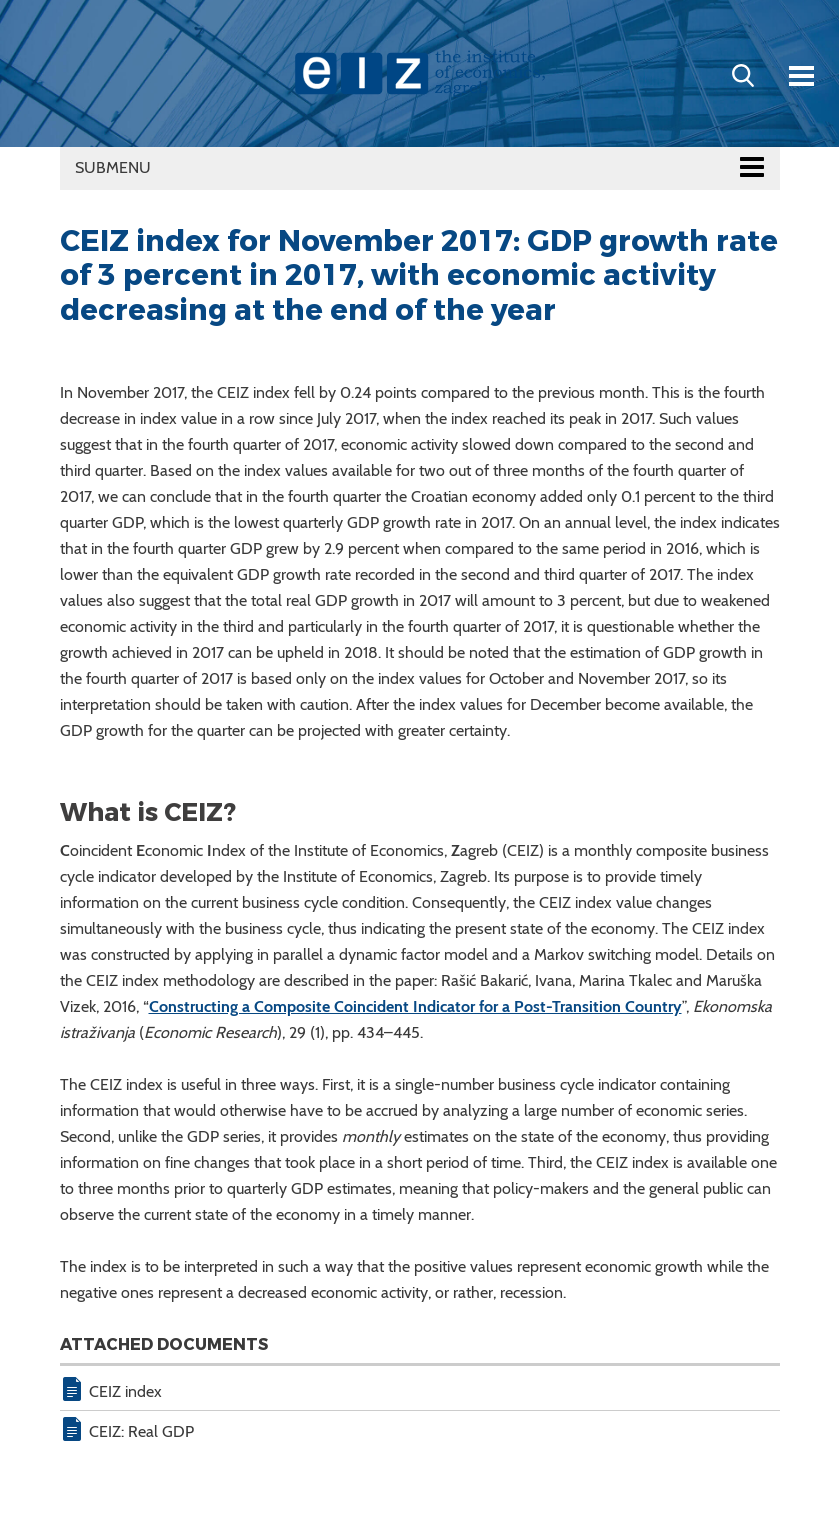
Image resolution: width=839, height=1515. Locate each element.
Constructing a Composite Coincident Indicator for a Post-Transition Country (415, 1006)
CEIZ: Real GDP (141, 1431)
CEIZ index (125, 1391)
